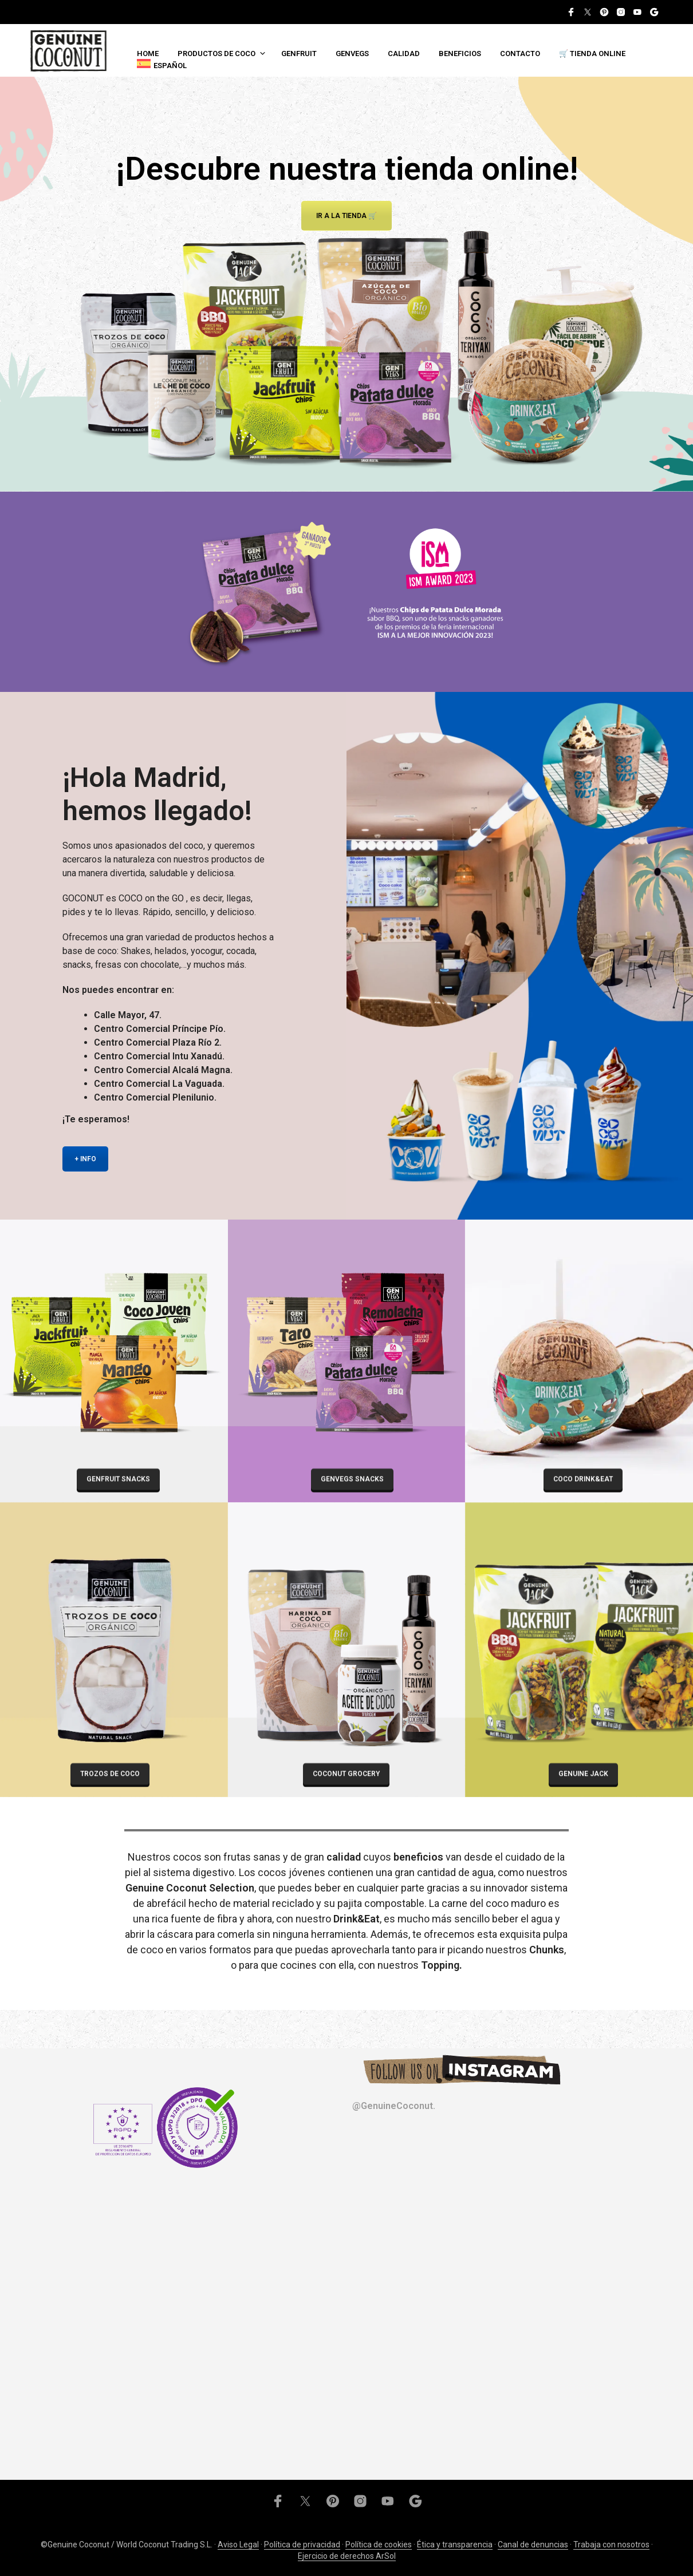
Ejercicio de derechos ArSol (347, 2556)
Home (148, 53)
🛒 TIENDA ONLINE (592, 53)
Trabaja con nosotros (611, 2545)
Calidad (404, 53)
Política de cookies (378, 2545)
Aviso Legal (238, 2545)
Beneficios (460, 53)
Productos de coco (216, 53)
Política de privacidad (302, 2545)
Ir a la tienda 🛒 (346, 216)
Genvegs (352, 53)
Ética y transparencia (455, 2545)
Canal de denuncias (533, 2545)
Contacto (520, 53)
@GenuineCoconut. (393, 2105)
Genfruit (299, 53)
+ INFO (85, 1159)
